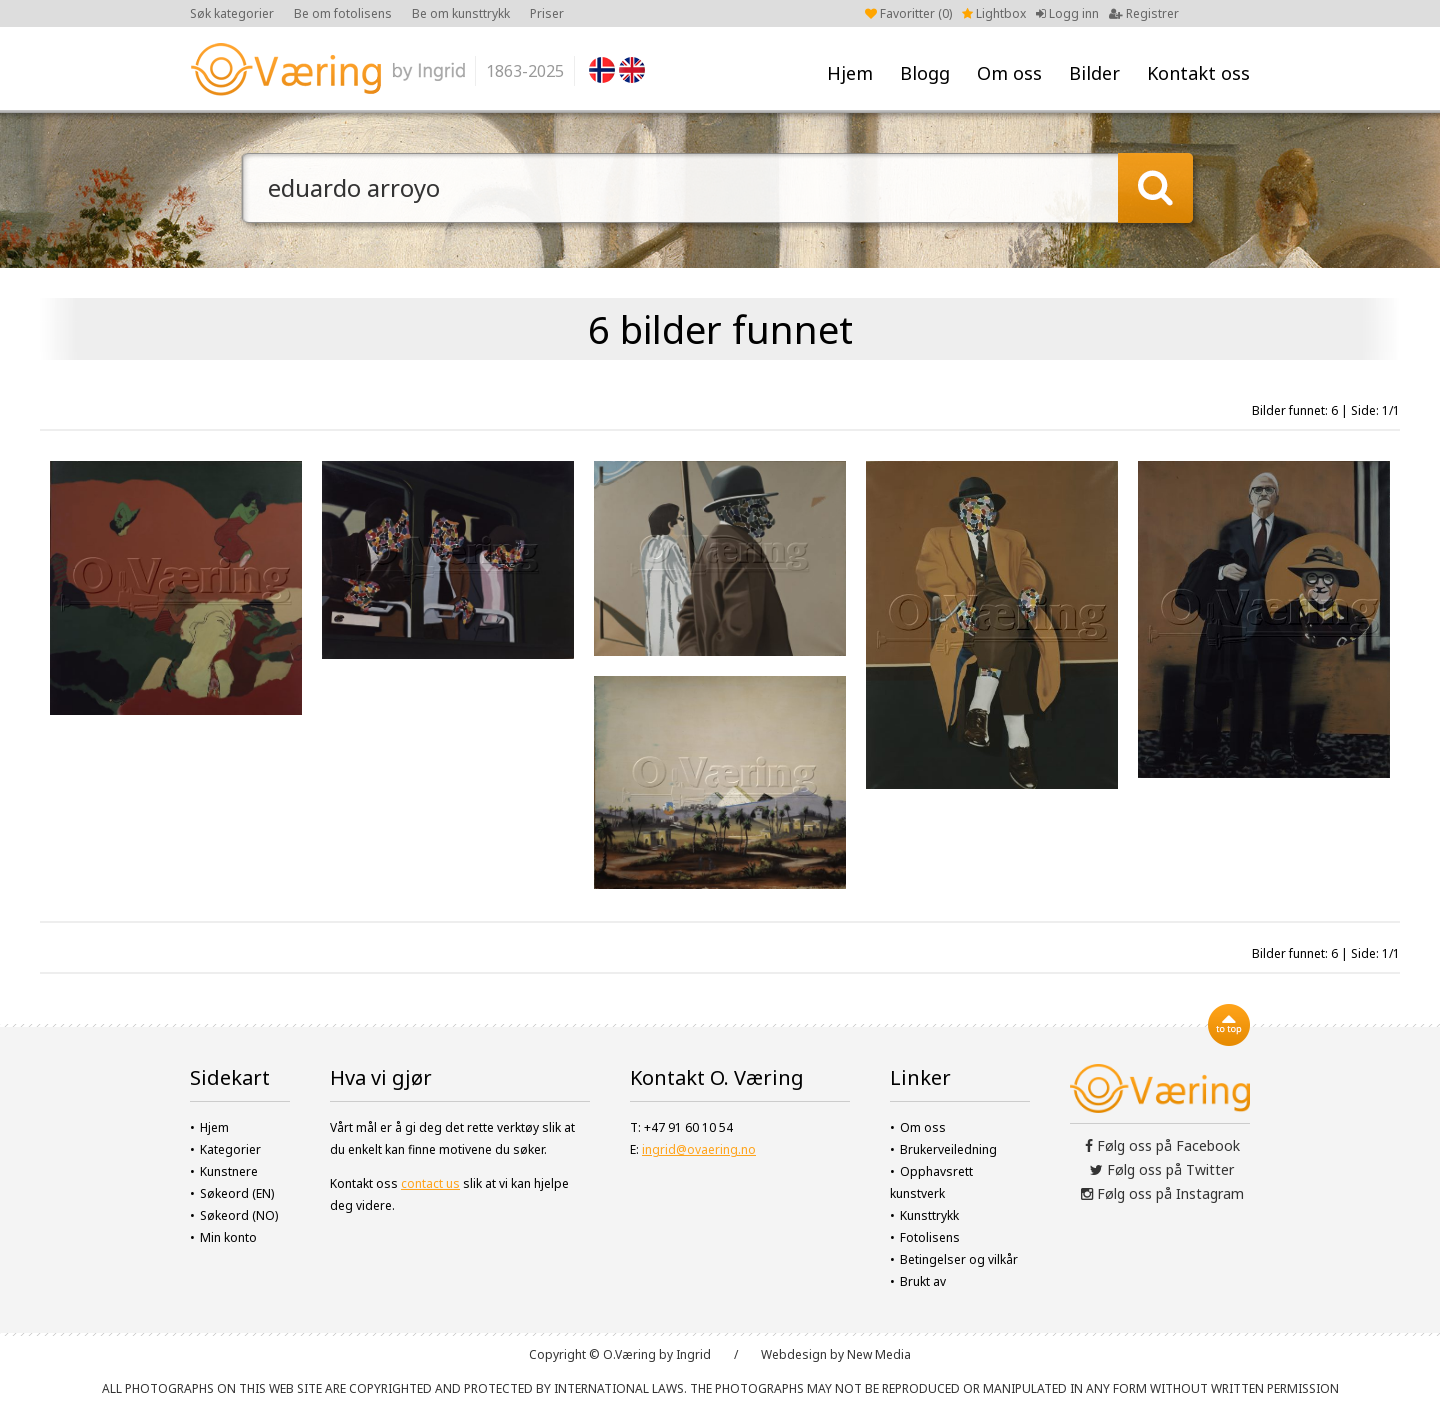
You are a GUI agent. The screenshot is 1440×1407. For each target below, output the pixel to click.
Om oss (1009, 73)
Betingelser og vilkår (959, 1259)
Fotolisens (930, 1237)
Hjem (850, 73)
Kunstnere (229, 1171)
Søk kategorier (232, 13)
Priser (547, 13)
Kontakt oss (1198, 73)
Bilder (1094, 73)
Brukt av (923, 1281)
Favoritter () (908, 13)
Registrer (1144, 13)
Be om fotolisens (343, 13)
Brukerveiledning (948, 1149)
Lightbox (994, 13)
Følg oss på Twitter (1162, 1169)
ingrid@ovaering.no (699, 1149)
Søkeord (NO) (239, 1215)
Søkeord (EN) (237, 1193)
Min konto (228, 1237)
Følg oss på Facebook (1162, 1145)
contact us (430, 1183)
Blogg (925, 73)
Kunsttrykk (929, 1215)
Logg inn (1067, 13)
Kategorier (230, 1149)
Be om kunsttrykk (461, 13)
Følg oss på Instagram (1162, 1193)
